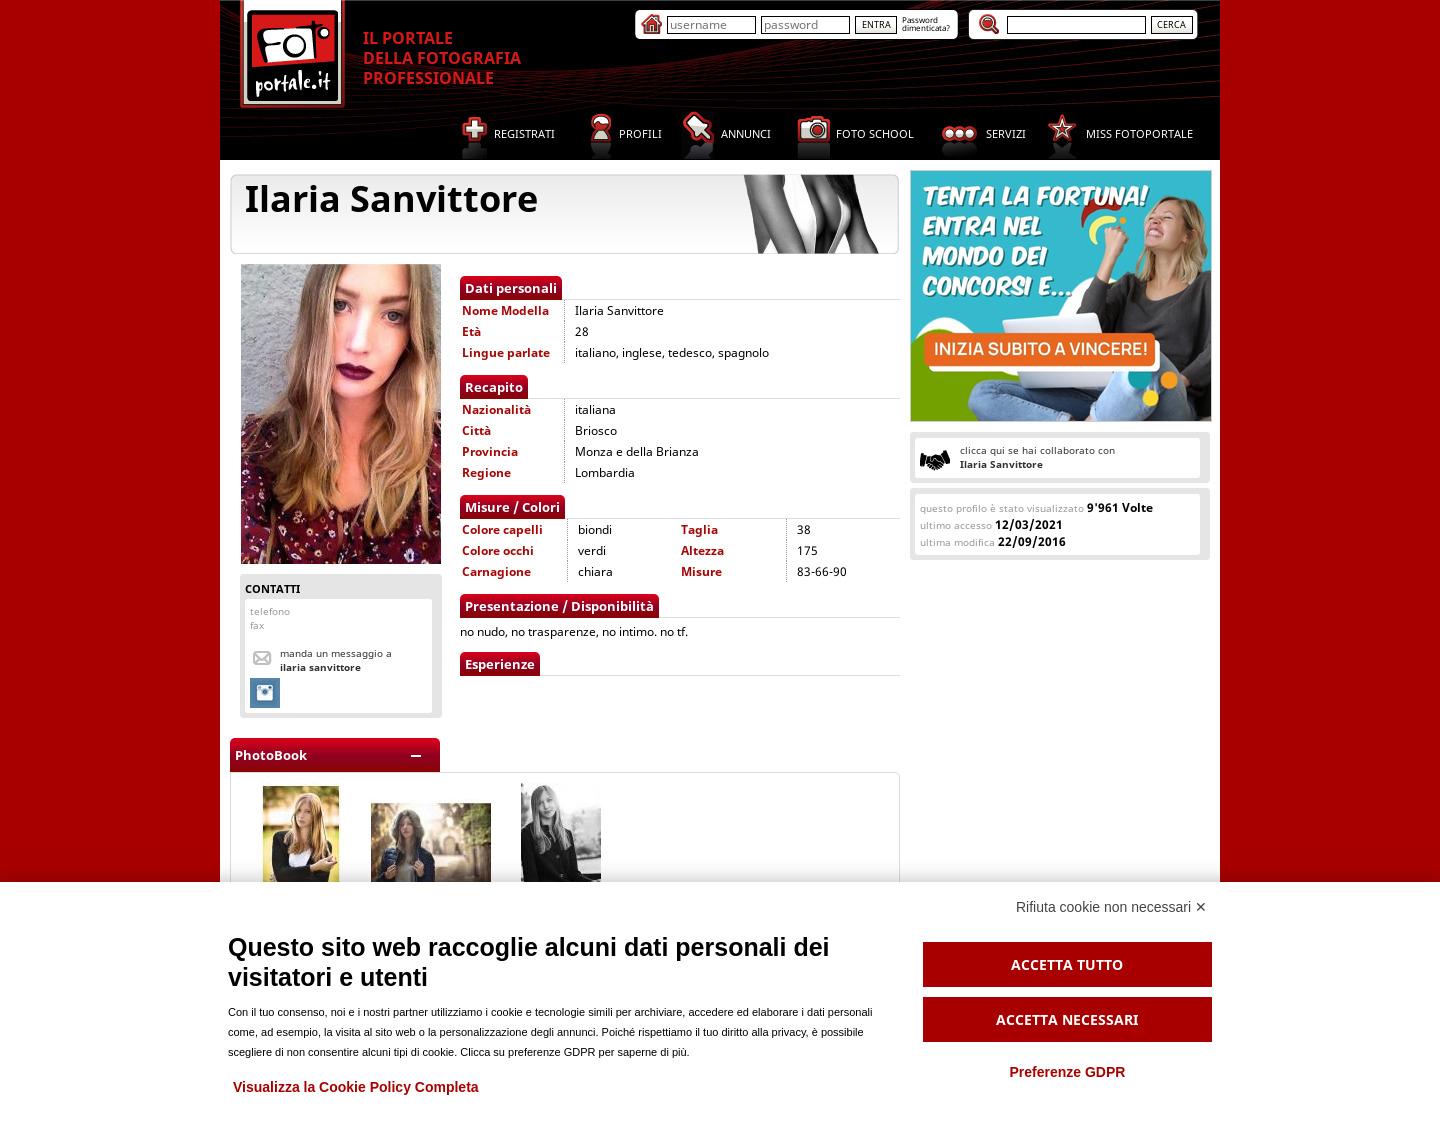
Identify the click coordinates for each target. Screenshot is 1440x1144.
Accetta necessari (1067, 1019)
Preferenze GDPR (1067, 1072)
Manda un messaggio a (336, 660)
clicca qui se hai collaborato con (1037, 457)
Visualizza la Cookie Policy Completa (356, 1087)
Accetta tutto (1067, 964)
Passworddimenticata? (926, 23)
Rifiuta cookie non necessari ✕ (1111, 907)
